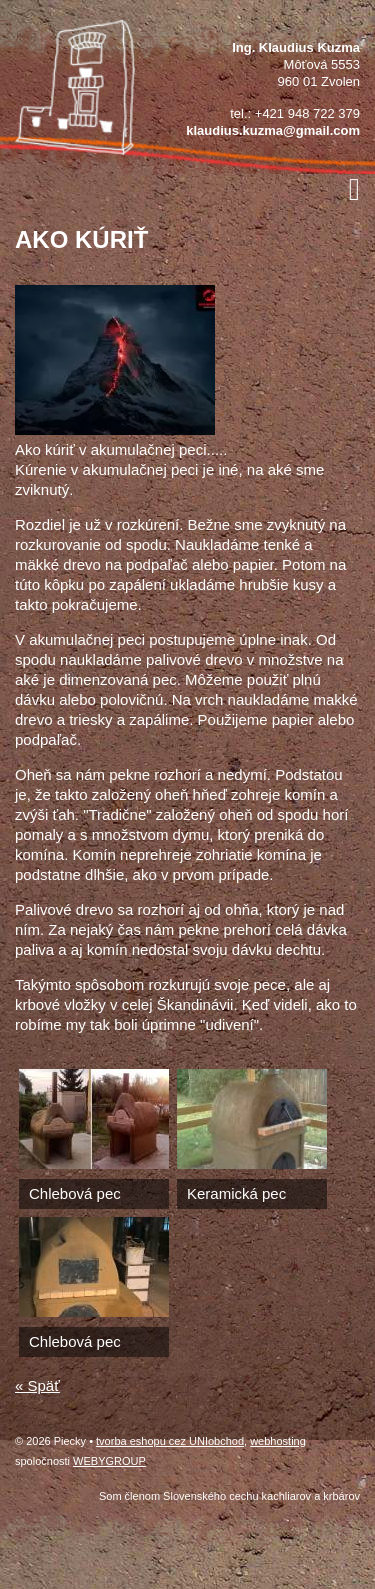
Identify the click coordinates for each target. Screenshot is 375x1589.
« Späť (37, 1385)
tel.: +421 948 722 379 (295, 113)
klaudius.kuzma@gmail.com (273, 130)
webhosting (278, 1441)
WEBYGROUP (109, 1461)
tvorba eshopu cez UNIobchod (170, 1441)
